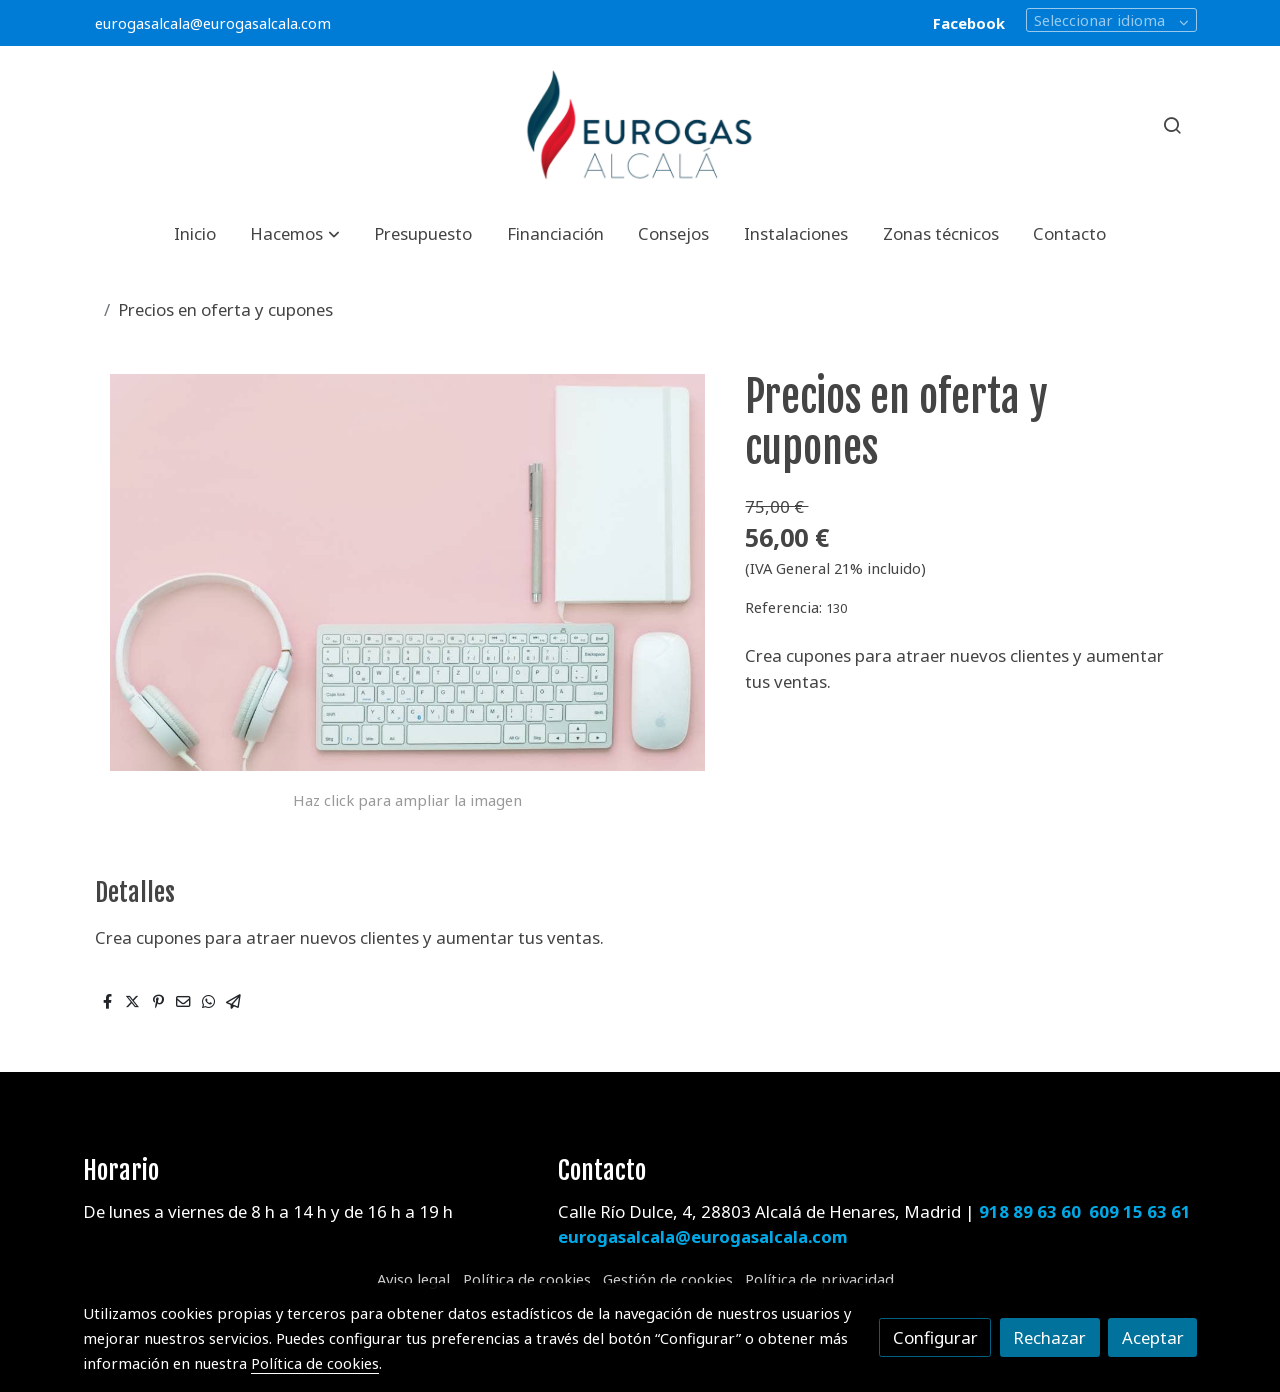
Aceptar (1153, 1337)
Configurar (935, 1337)
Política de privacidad (819, 1279)
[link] (640, 125)
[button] (295, 233)
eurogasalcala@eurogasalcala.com (213, 23)
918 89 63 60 (1030, 1211)
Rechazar (1049, 1337)
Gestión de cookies (668, 1279)
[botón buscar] (1172, 125)
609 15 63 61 (1140, 1211)
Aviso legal (413, 1279)
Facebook (969, 23)
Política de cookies (527, 1279)
